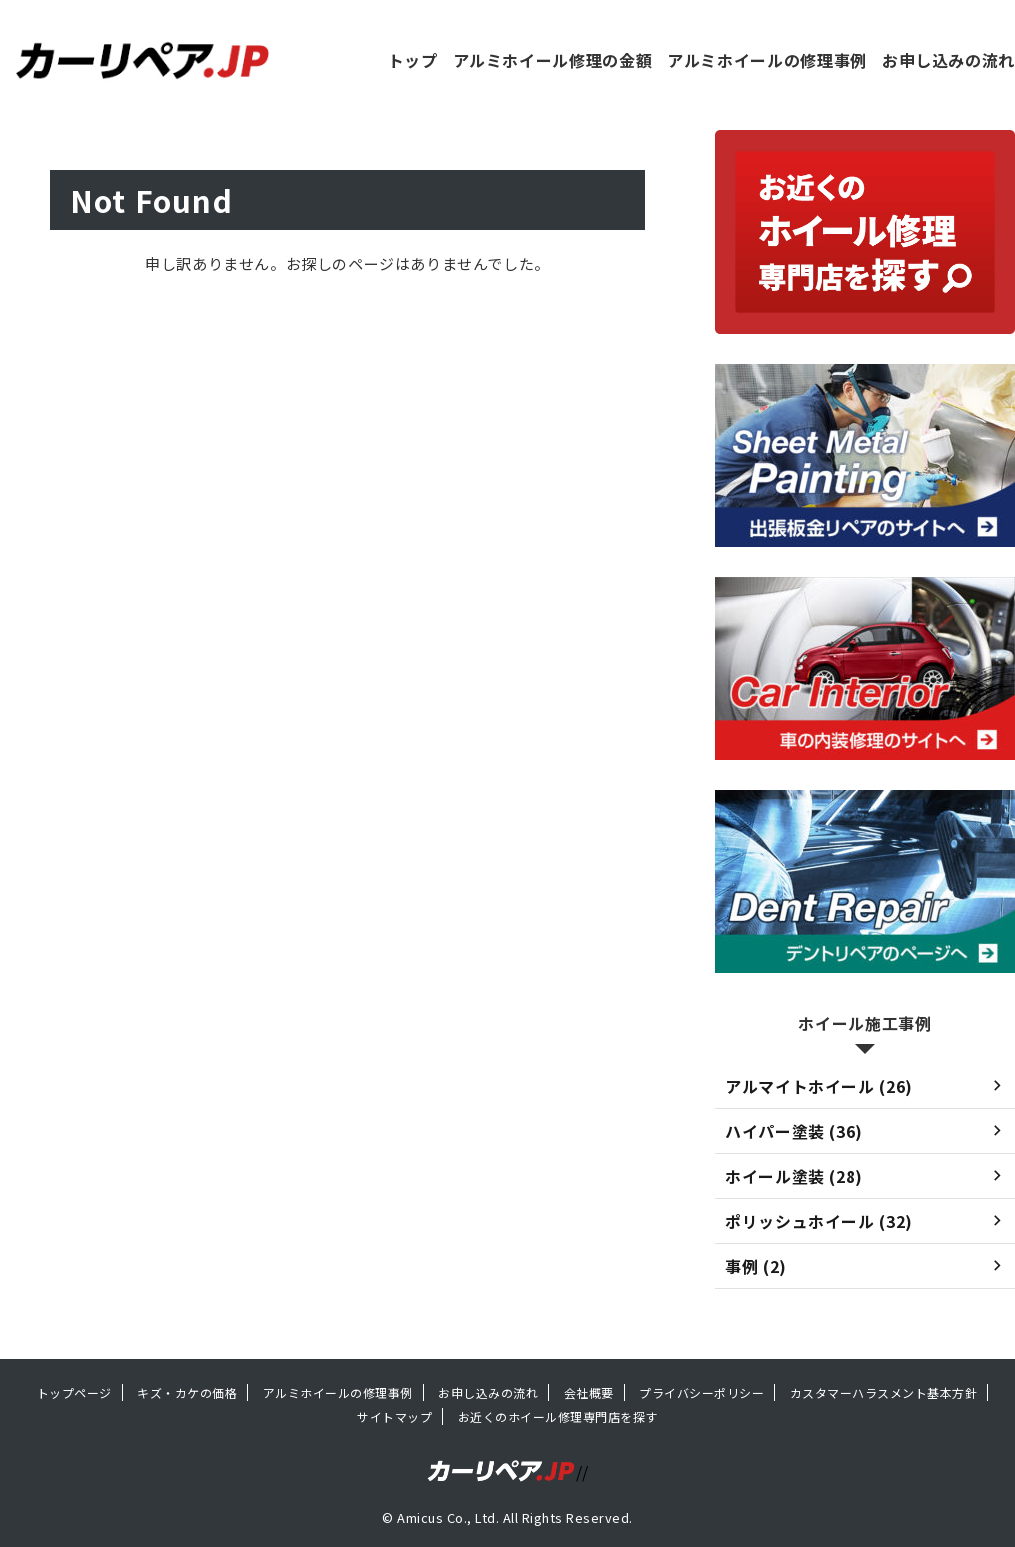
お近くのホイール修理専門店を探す (558, 1416)
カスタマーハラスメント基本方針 (883, 1392)
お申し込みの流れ (948, 60)
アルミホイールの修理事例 (767, 60)
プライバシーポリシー (701, 1392)
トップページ (74, 1392)
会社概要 (589, 1392)
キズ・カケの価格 (187, 1392)
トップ (413, 60)
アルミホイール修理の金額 (553, 60)
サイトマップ (394, 1416)
